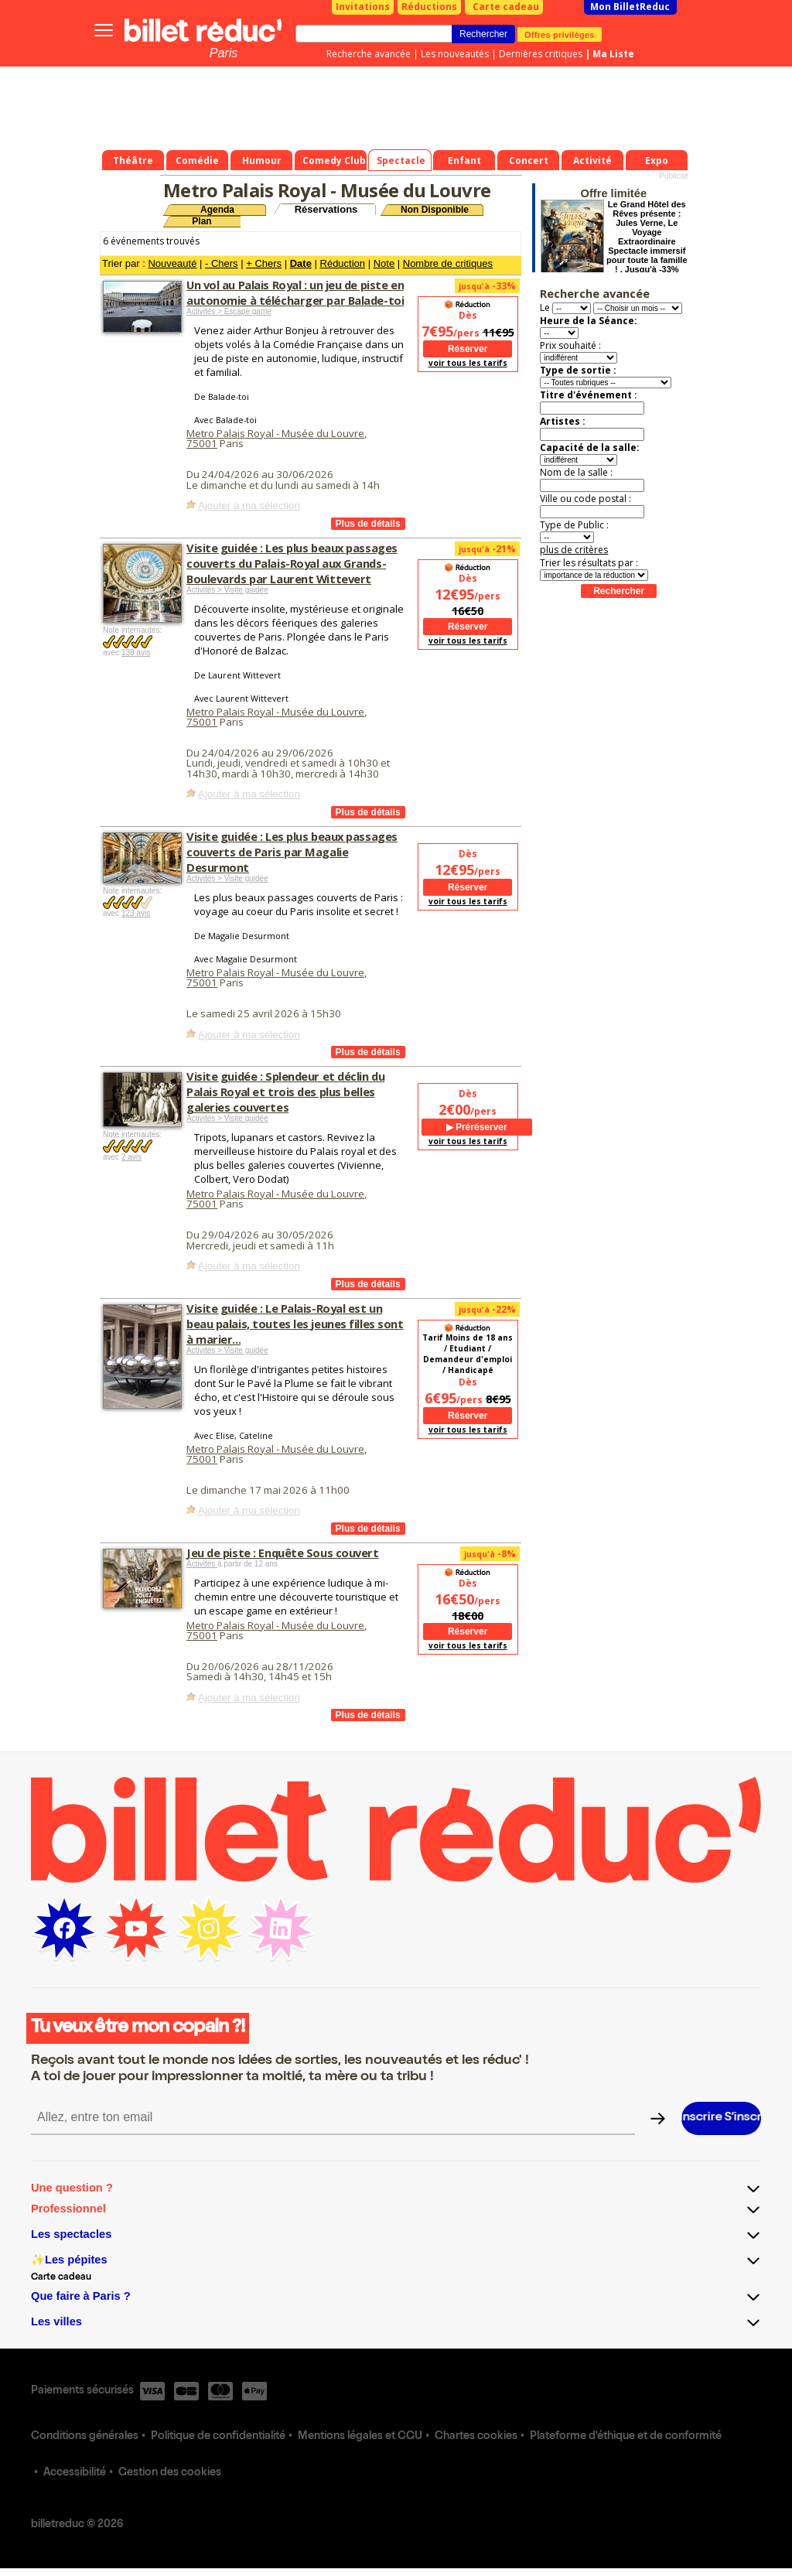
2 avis (131, 1157)
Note (384, 263)
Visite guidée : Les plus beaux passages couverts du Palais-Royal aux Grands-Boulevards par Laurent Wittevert (292, 563)
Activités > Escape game (228, 311)
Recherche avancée (368, 53)
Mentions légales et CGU (360, 2436)
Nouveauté (172, 263)
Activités (201, 1564)
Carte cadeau (506, 6)
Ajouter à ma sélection (249, 505)
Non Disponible (435, 209)
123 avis (135, 913)
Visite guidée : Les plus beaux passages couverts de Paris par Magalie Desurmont (292, 851)
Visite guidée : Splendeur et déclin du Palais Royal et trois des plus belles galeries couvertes (285, 1091)
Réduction (343, 263)
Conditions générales (84, 2436)
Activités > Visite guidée (227, 590)
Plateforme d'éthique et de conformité (626, 2436)
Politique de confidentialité (218, 2436)
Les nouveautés (455, 53)
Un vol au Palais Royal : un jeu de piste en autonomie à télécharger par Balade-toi (295, 292)
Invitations (363, 6)
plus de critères (574, 549)
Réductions (429, 6)
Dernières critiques (540, 53)
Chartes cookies (476, 2436)
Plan (201, 221)
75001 (201, 443)
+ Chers (264, 263)
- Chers (221, 263)
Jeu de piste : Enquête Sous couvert (282, 1552)
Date (301, 263)
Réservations (326, 209)
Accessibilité (74, 2473)
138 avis (135, 652)
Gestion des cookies (169, 2473)
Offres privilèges (559, 34)
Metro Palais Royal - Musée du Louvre (275, 433)
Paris (223, 53)
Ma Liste (613, 53)
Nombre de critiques (448, 263)
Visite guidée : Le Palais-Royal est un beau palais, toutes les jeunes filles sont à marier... (295, 1323)
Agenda (217, 209)
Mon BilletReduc (630, 6)
